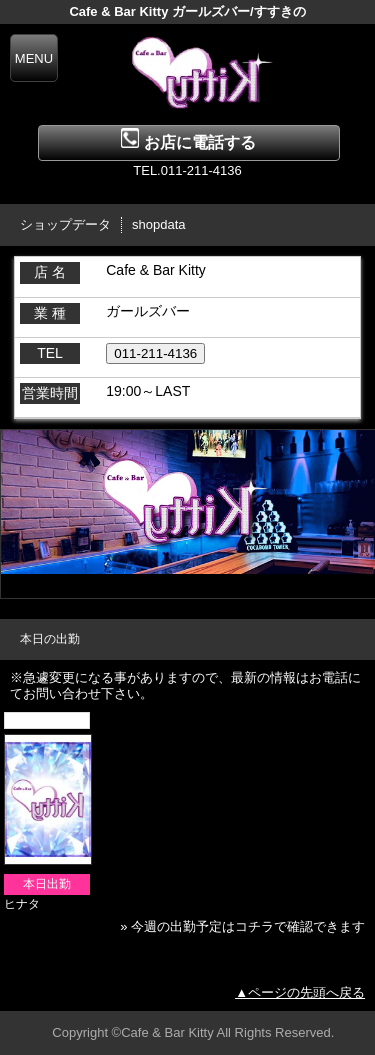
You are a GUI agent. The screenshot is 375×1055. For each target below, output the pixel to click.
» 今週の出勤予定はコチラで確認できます (242, 926)
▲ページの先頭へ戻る (300, 992)
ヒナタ (22, 904)
